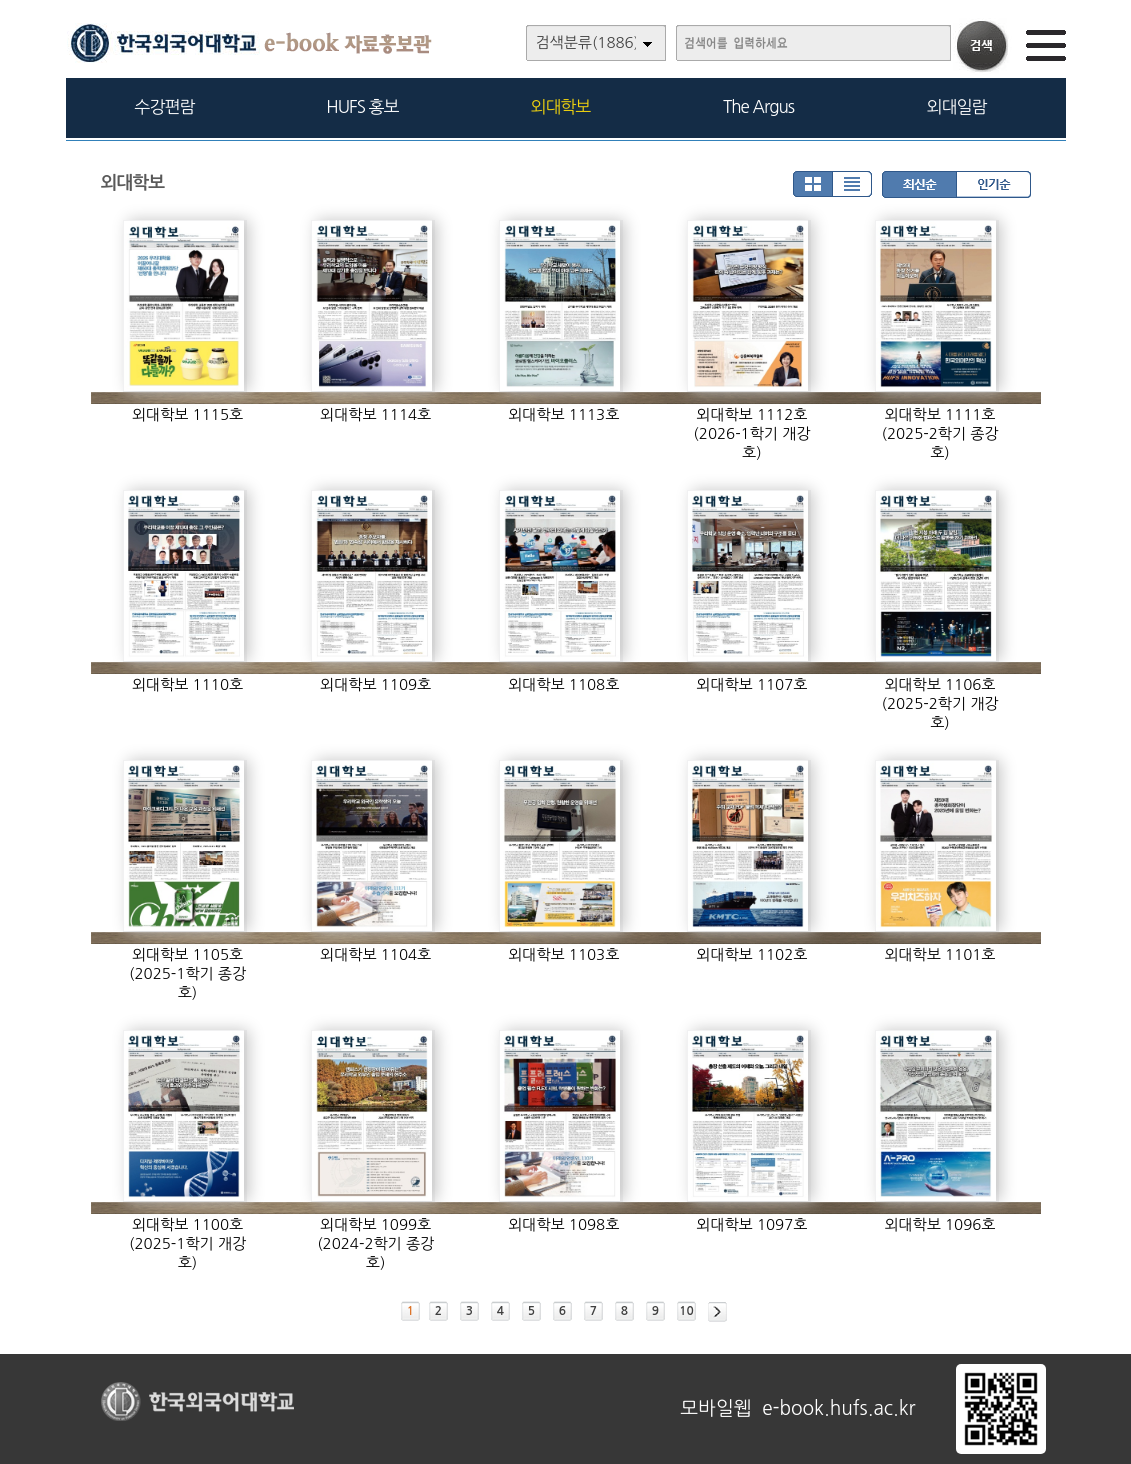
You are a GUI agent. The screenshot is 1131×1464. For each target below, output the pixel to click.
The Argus (758, 106)
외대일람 (957, 106)
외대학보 (561, 106)
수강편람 (165, 106)
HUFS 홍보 (362, 106)
